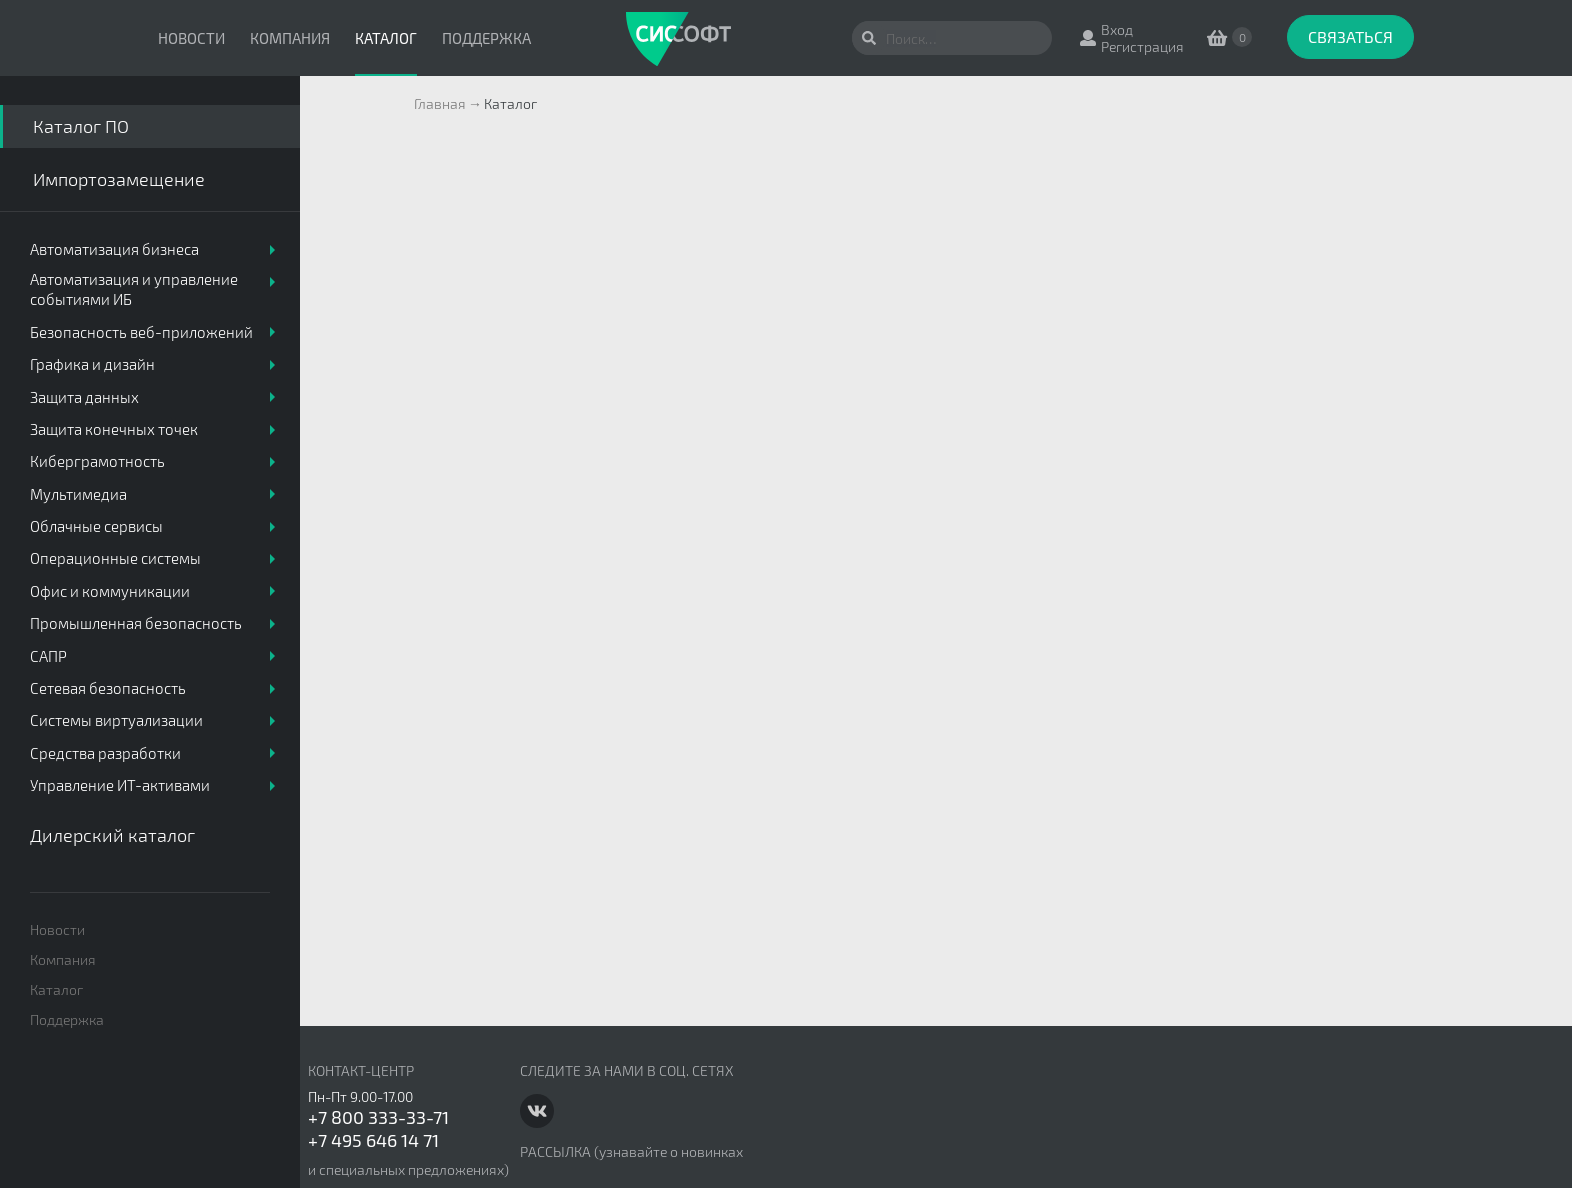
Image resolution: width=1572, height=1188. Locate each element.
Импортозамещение (119, 179)
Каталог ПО (81, 126)
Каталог (386, 38)
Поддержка (486, 38)
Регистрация (1142, 46)
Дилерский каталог (112, 835)
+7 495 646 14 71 (373, 1140)
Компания (290, 38)
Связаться (1350, 36)
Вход (1117, 29)
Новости (191, 38)
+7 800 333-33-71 (378, 1117)
